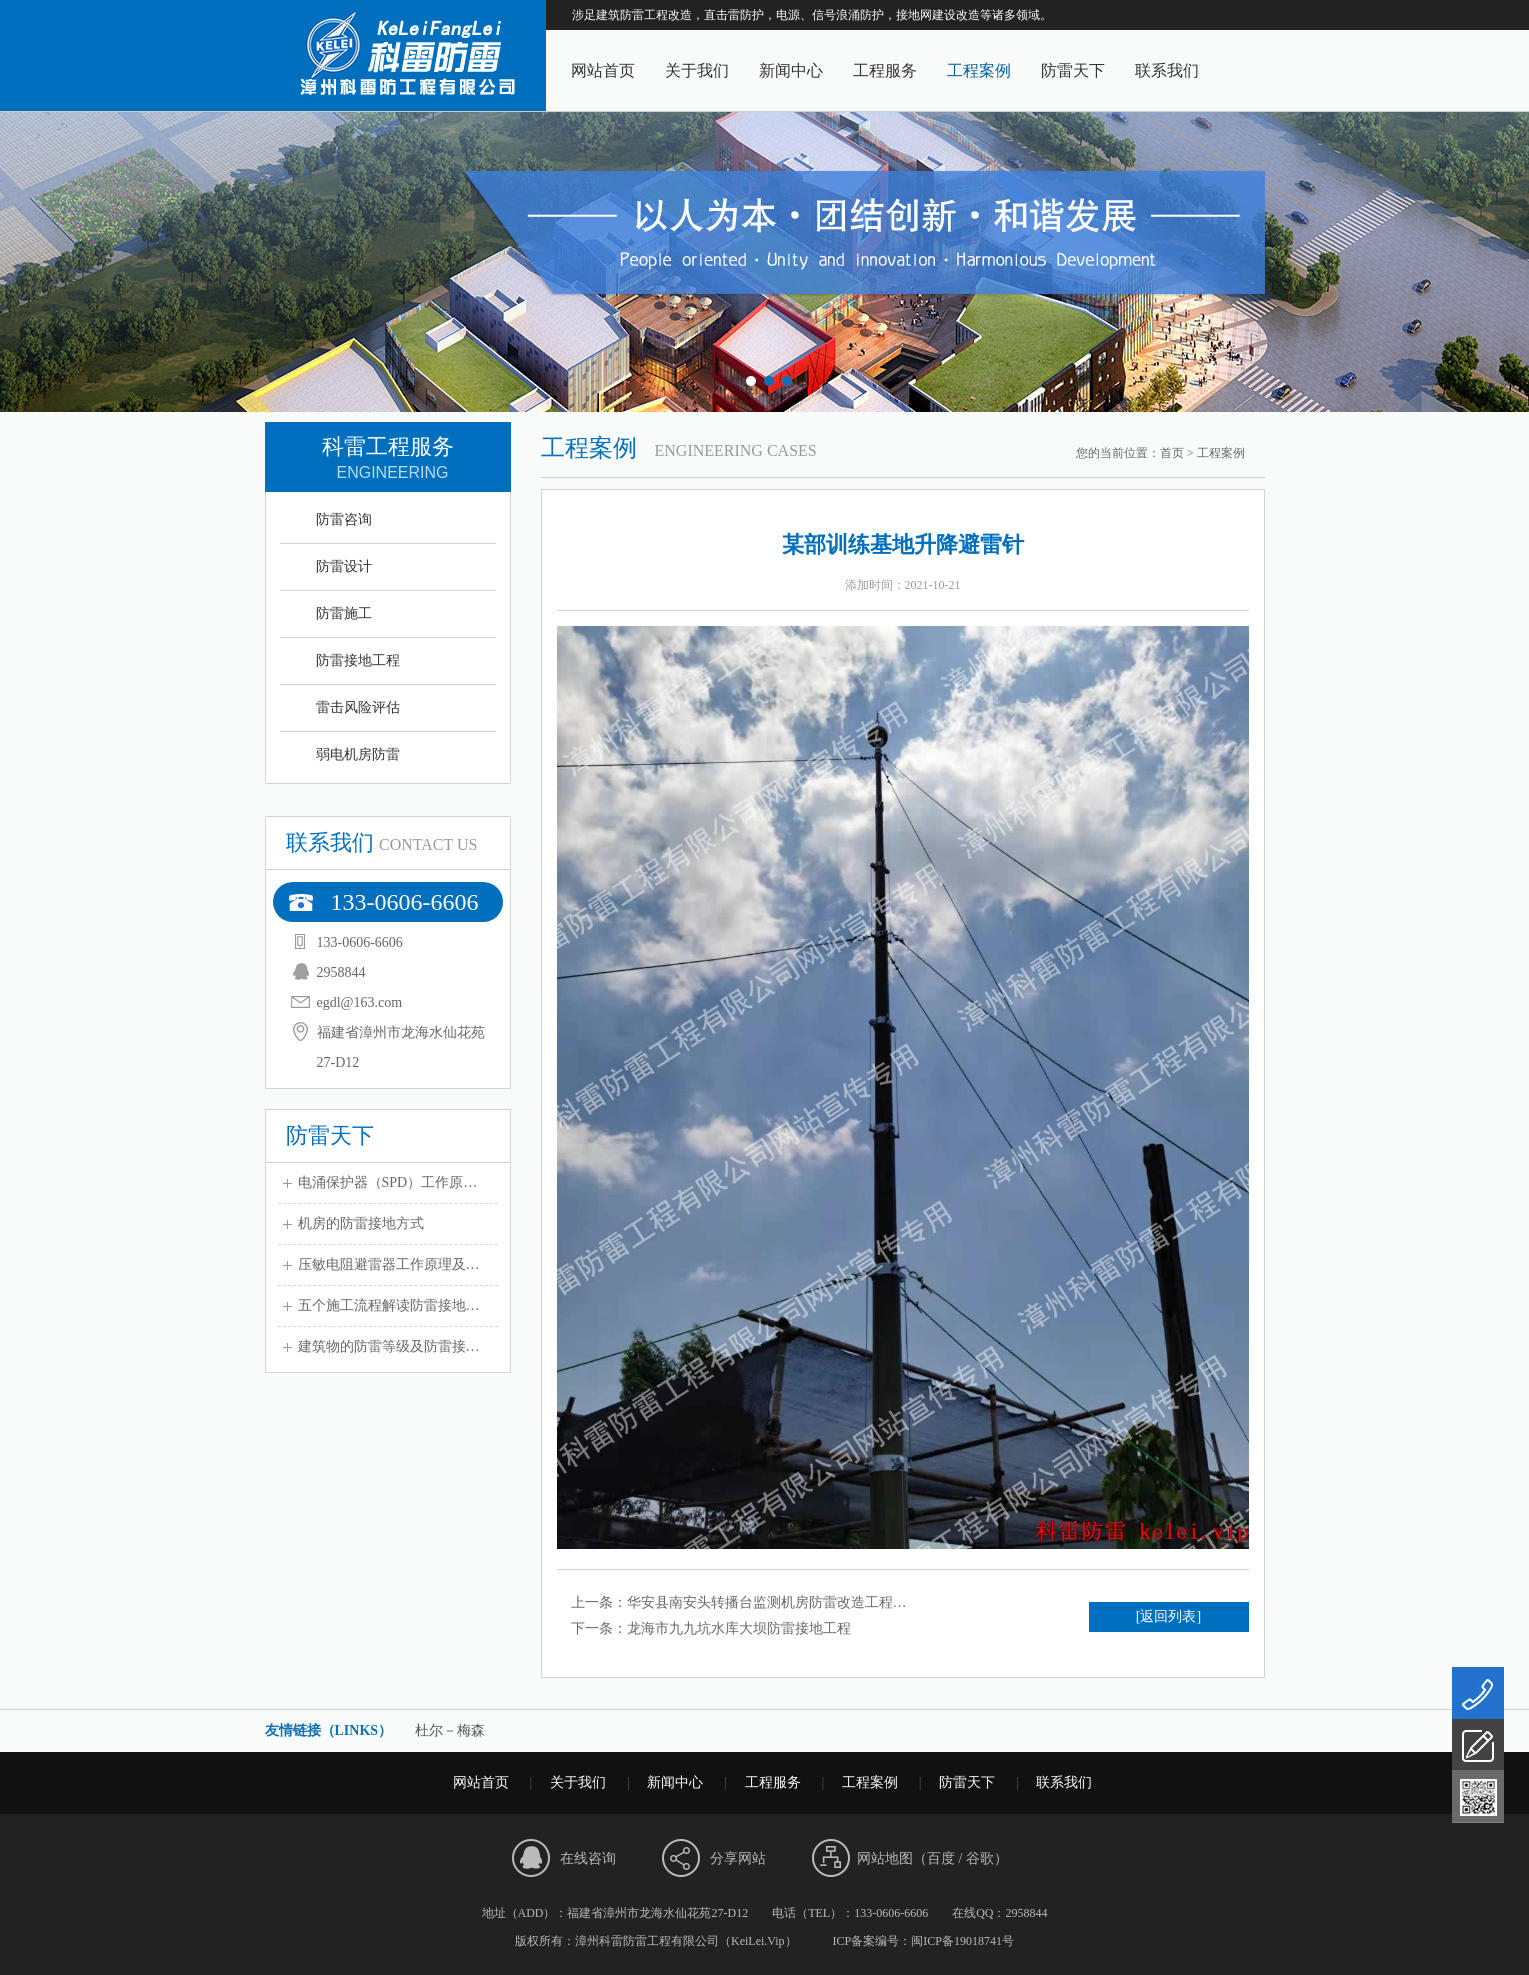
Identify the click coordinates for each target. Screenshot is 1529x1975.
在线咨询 (588, 1858)
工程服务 (885, 70)
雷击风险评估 (358, 707)
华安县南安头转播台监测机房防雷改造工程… (767, 1602)
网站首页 (603, 70)
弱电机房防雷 (358, 754)
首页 (1172, 453)
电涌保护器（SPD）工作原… (388, 1182)
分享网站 (738, 1858)
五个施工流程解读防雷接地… (389, 1305)
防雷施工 (344, 613)
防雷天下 (1073, 70)
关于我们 (697, 70)
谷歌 (980, 1858)
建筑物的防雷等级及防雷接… (389, 1346)
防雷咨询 (344, 519)
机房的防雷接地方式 (361, 1223)
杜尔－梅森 (450, 1730)
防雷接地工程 (358, 660)
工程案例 (979, 70)
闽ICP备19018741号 (962, 1941)
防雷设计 (344, 566)
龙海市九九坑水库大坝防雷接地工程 (739, 1628)
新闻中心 (791, 70)
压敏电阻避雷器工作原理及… (389, 1264)
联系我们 (1167, 70)
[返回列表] (1168, 1616)
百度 (941, 1858)
